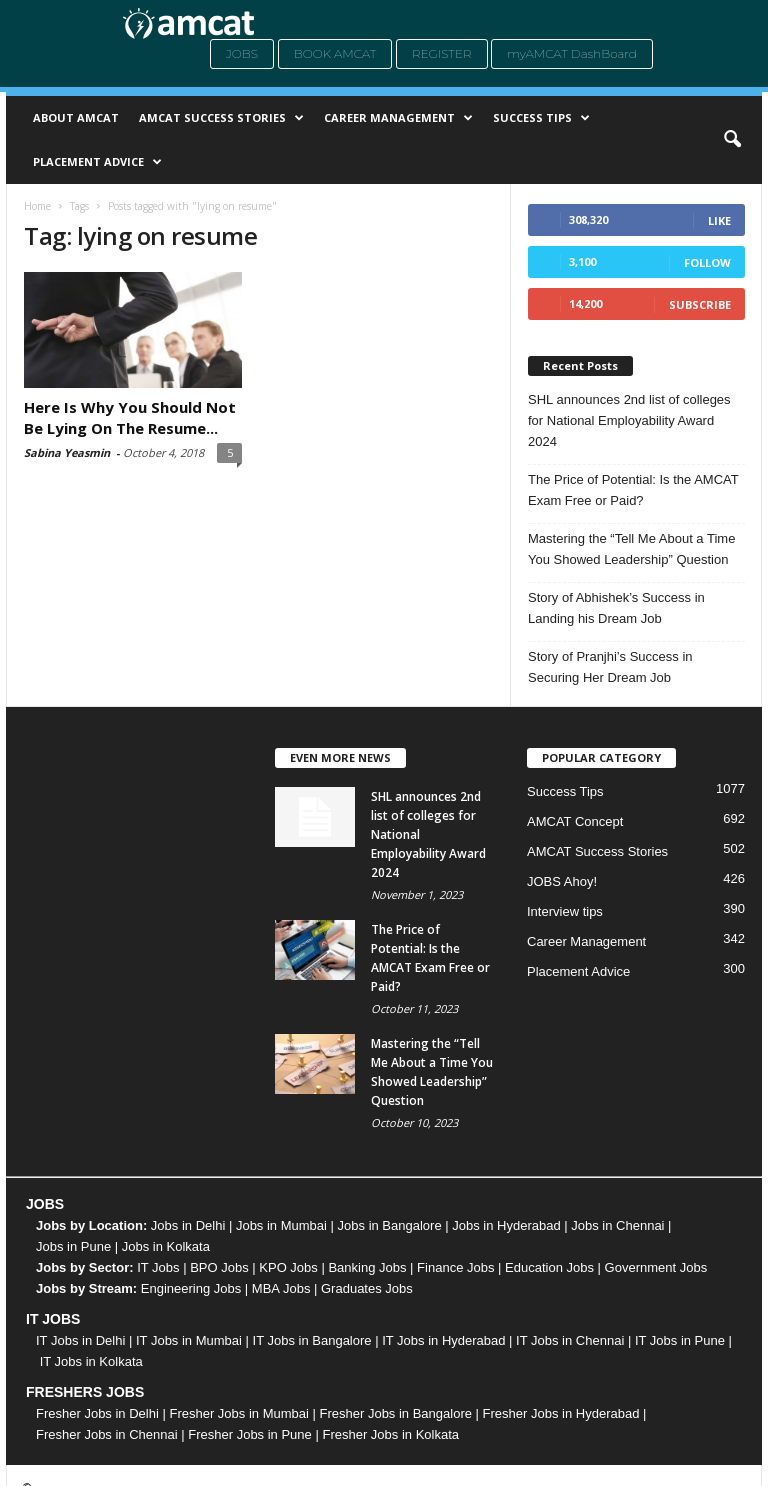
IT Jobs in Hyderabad (443, 1340)
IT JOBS (53, 1319)
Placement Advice (97, 162)
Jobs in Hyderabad (506, 1225)
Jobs (242, 53)
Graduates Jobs (367, 1288)
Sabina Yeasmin (67, 452)
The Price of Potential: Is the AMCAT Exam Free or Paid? (633, 490)
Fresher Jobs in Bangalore (396, 1413)
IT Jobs (158, 1267)
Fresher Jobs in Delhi (97, 1413)
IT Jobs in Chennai (570, 1340)
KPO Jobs (288, 1267)
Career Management (398, 118)
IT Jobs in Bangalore (312, 1340)
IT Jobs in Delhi (80, 1340)
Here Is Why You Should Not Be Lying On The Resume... (130, 417)
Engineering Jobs (191, 1288)
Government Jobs (656, 1267)
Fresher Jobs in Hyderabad (561, 1413)
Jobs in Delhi (188, 1225)
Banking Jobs (367, 1267)
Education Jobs (549, 1267)
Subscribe (700, 304)
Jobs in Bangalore (390, 1225)
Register (442, 53)
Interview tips (565, 911)
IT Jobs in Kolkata (91, 1361)
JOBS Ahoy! (562, 881)
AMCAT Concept (575, 821)
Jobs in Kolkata (166, 1246)
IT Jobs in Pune (680, 1340)
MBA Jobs (281, 1288)
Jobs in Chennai (617, 1225)
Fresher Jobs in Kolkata (390, 1434)
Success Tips (541, 118)
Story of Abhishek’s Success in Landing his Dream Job (616, 608)
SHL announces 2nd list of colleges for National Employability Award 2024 (629, 420)
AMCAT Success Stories (221, 118)
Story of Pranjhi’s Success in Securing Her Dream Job (610, 667)
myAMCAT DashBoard (572, 53)
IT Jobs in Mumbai (189, 1340)
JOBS (45, 1204)
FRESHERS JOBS (85, 1392)
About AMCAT (76, 117)
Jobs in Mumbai (281, 1225)
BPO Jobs (219, 1267)
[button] (732, 140)
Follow (707, 262)
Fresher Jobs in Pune (250, 1434)
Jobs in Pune (73, 1246)
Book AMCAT (335, 53)
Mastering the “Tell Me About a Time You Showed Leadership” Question (631, 549)
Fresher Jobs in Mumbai (238, 1413)
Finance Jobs (455, 1267)
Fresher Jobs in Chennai (107, 1434)
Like (719, 220)
